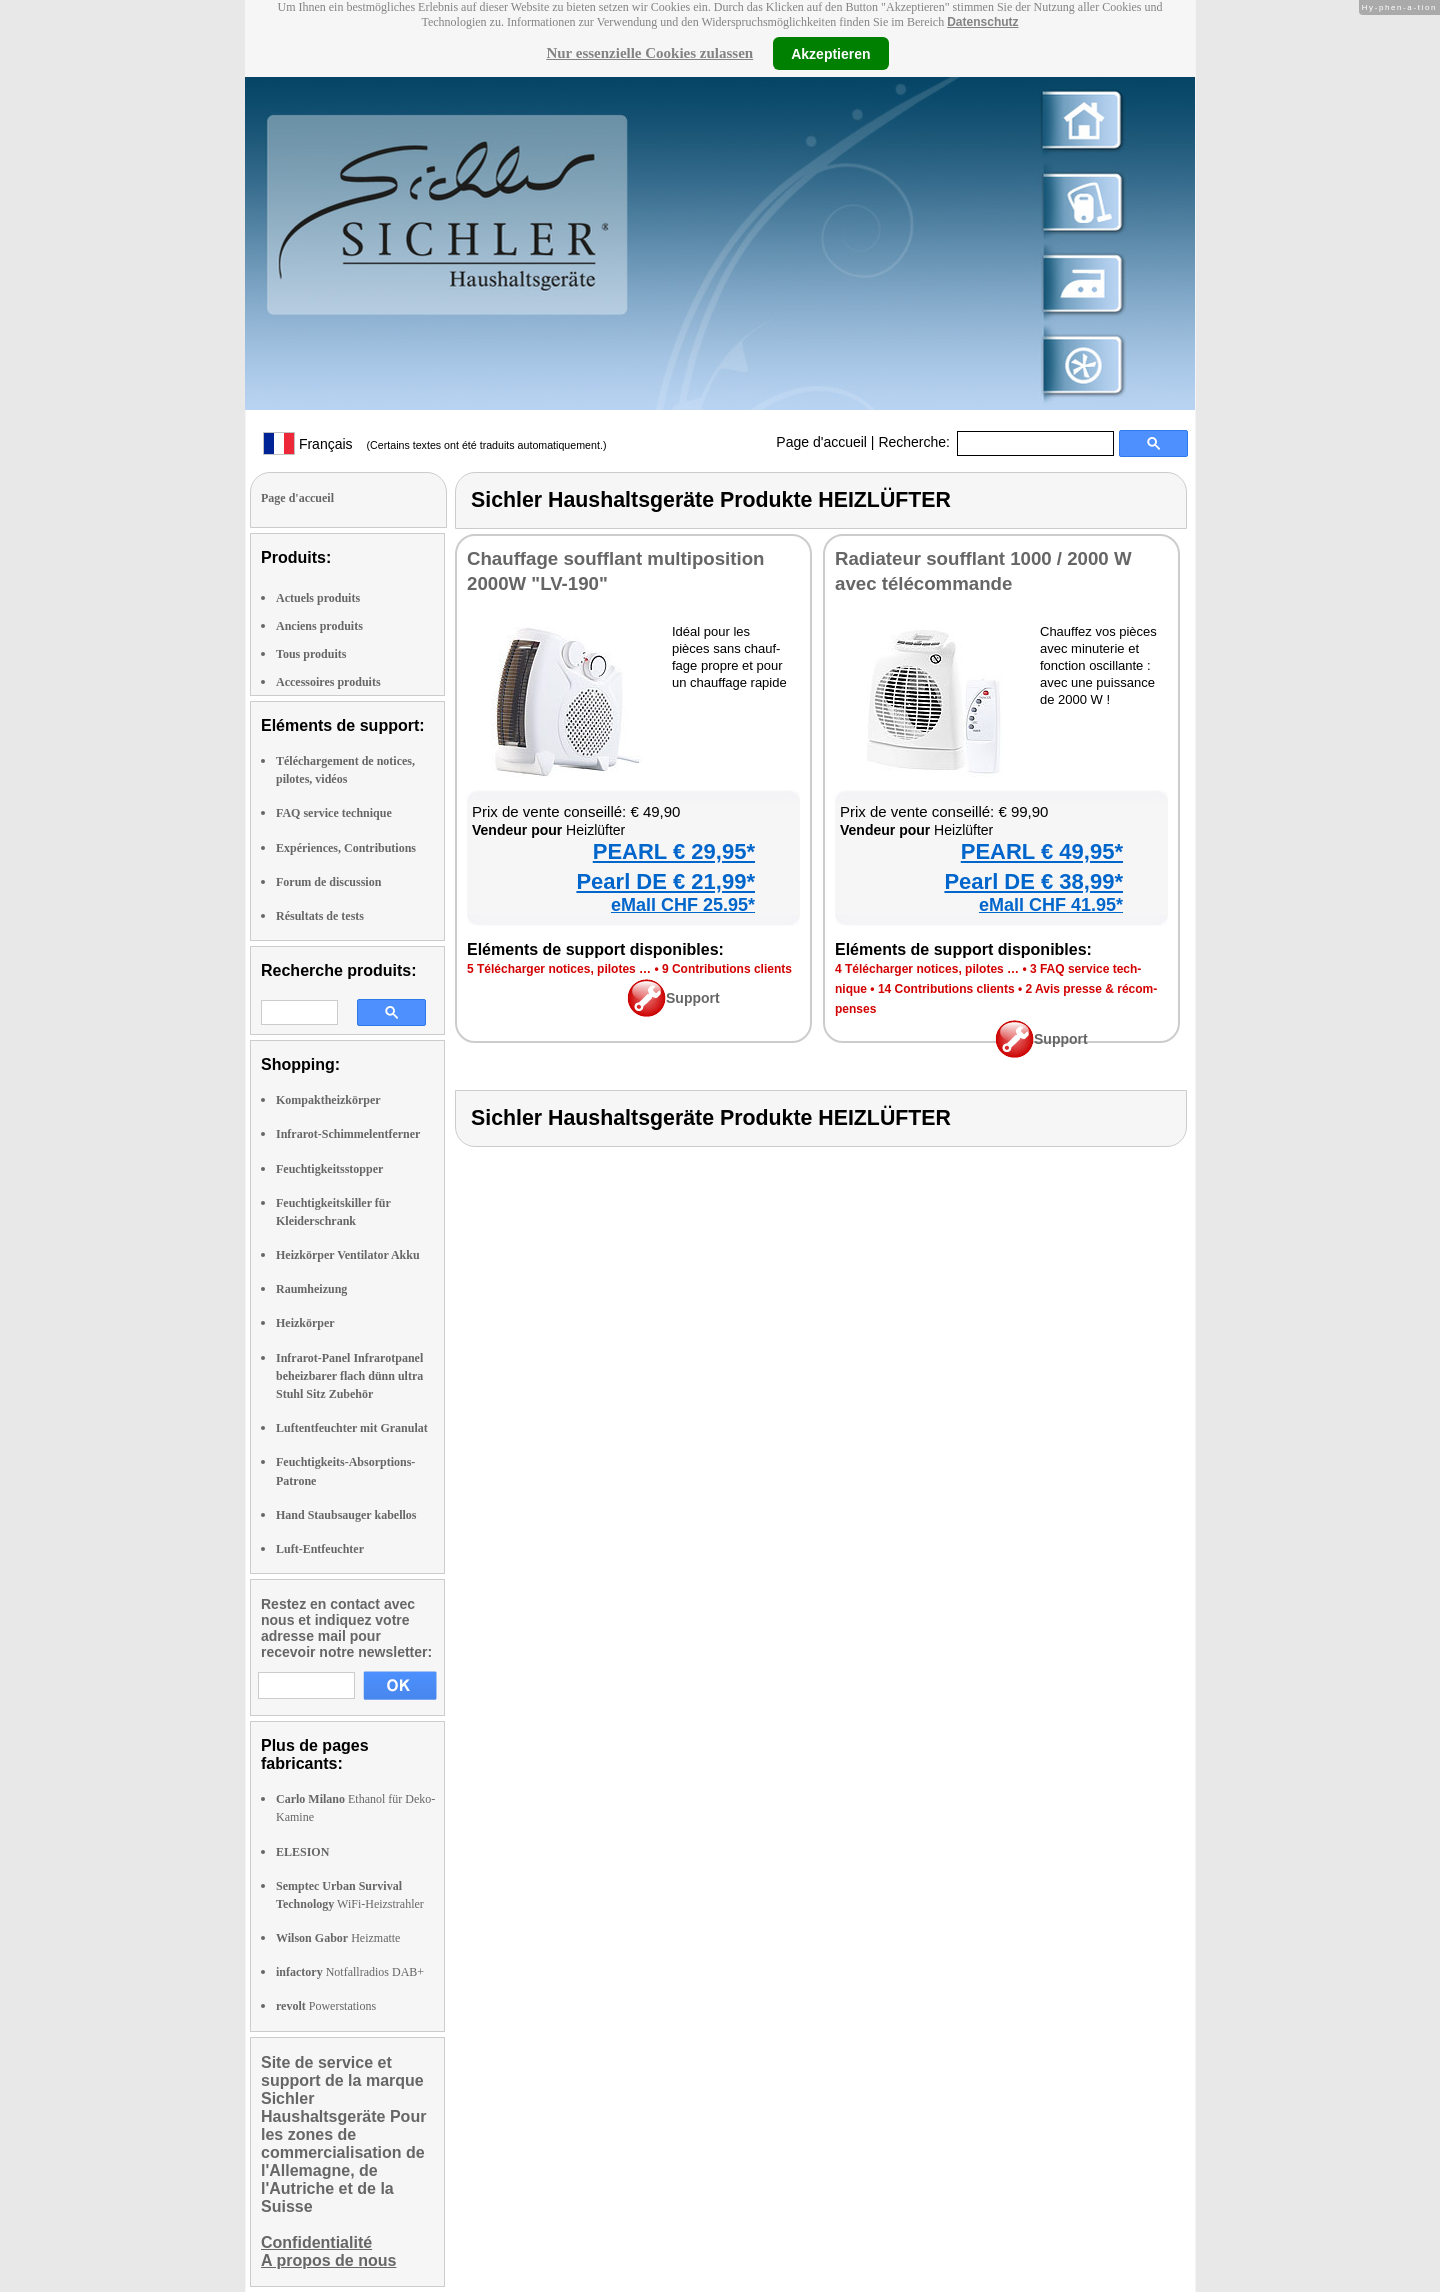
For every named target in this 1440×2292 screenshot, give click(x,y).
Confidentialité (316, 2242)
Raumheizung (311, 1289)
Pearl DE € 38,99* (1033, 881)
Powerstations (326, 2006)
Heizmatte (338, 1938)
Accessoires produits (328, 682)
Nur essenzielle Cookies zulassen (649, 53)
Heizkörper (305, 1323)
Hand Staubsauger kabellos (346, 1515)
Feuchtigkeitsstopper (329, 1169)
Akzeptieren (830, 53)
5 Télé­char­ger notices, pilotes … (559, 969)
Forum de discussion (328, 882)
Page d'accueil (821, 442)
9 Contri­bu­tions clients (727, 969)
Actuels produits (318, 598)
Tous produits (311, 654)
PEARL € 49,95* (1042, 851)
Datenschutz (982, 22)
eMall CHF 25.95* (683, 905)
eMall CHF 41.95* (1051, 905)
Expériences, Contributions (346, 848)
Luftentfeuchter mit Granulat (352, 1428)
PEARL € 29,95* (674, 851)
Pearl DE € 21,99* (665, 881)
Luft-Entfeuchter (320, 1549)
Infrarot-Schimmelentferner (348, 1134)
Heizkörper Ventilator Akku (348, 1255)
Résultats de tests (320, 916)
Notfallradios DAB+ (350, 1972)
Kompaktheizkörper (328, 1100)
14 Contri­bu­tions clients (946, 989)
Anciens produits (319, 626)
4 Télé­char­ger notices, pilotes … (927, 969)
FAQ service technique (334, 813)
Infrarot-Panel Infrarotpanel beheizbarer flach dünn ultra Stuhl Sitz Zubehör (349, 1376)
